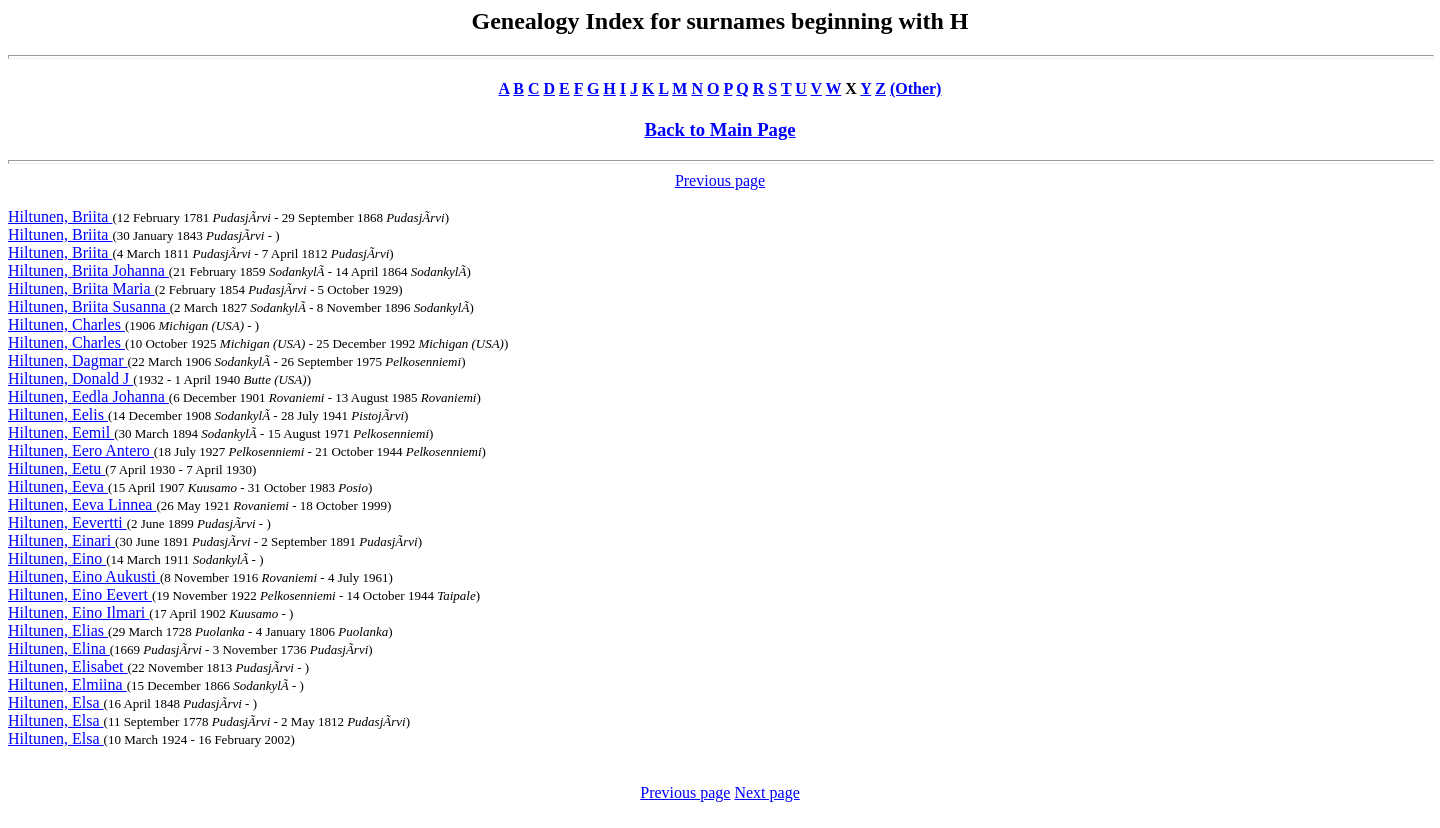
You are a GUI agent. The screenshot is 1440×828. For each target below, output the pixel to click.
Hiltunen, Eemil (61, 432)
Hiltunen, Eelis (58, 414)
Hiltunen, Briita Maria (81, 288)
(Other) (916, 88)
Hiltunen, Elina (59, 648)
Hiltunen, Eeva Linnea (82, 504)
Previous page (720, 180)
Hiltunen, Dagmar (68, 360)
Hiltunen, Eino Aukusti (84, 576)
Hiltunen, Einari (61, 540)
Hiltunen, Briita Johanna (88, 270)
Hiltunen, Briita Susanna (89, 306)
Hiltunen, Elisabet (68, 666)
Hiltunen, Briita (60, 216)
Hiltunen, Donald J (70, 378)
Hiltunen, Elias (58, 630)
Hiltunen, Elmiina (67, 684)
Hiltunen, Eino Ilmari (78, 612)
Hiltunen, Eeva (58, 486)
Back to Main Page (719, 129)
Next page (766, 792)
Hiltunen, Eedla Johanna (88, 396)
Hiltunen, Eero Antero (81, 450)
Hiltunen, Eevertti (67, 522)
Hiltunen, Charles (66, 324)
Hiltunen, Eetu (56, 468)
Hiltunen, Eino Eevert (80, 594)
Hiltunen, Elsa (56, 702)
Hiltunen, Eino (57, 558)
